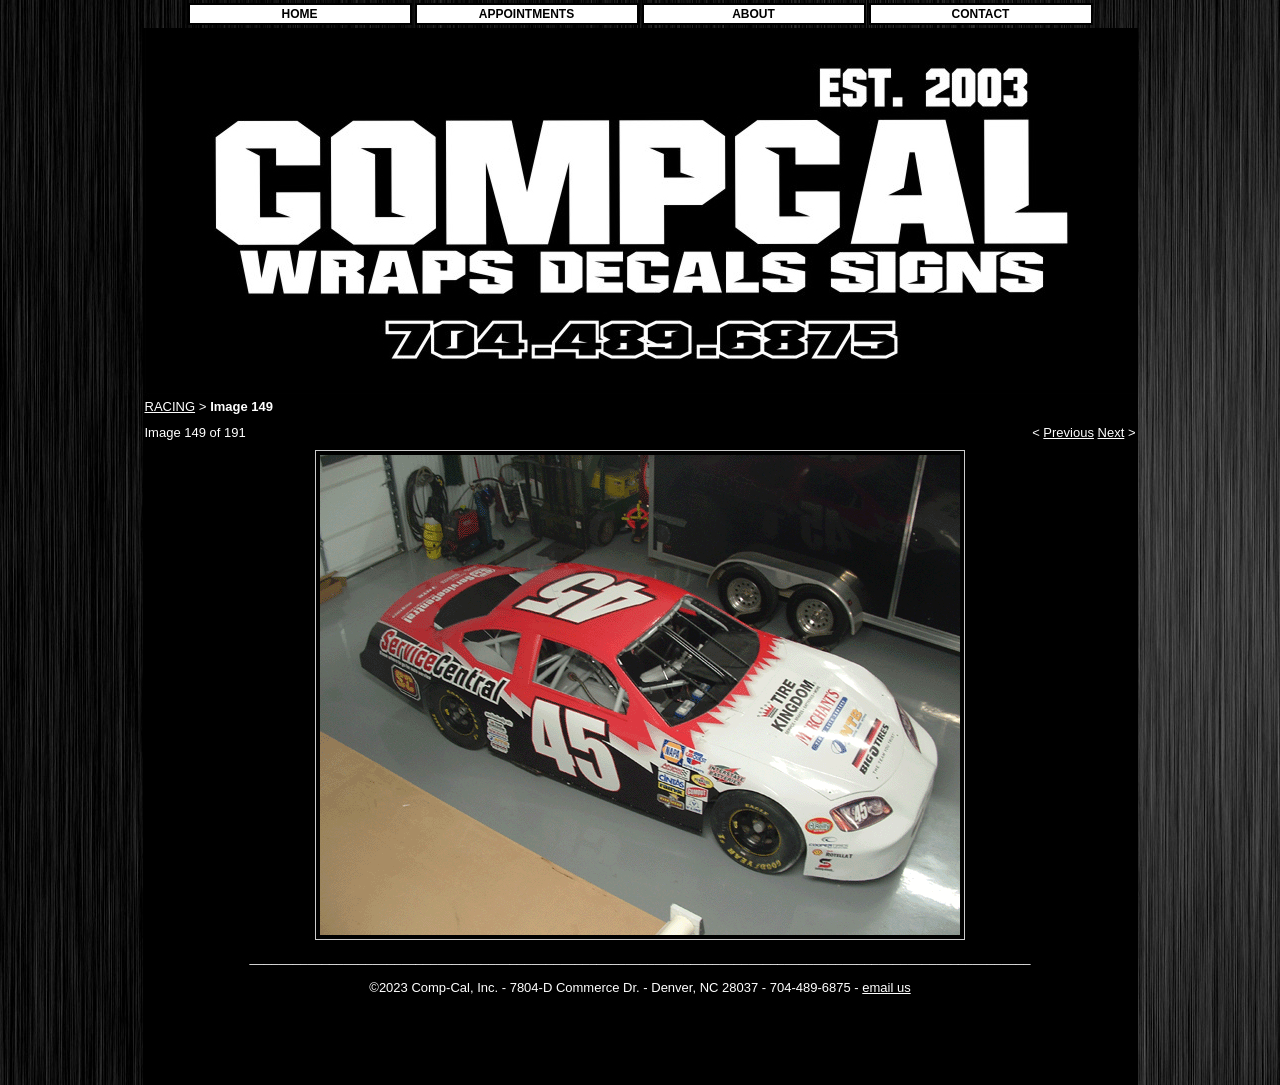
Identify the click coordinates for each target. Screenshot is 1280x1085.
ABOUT (753, 14)
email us (886, 987)
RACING (170, 406)
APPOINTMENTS (526, 14)
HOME (300, 14)
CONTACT (981, 14)
